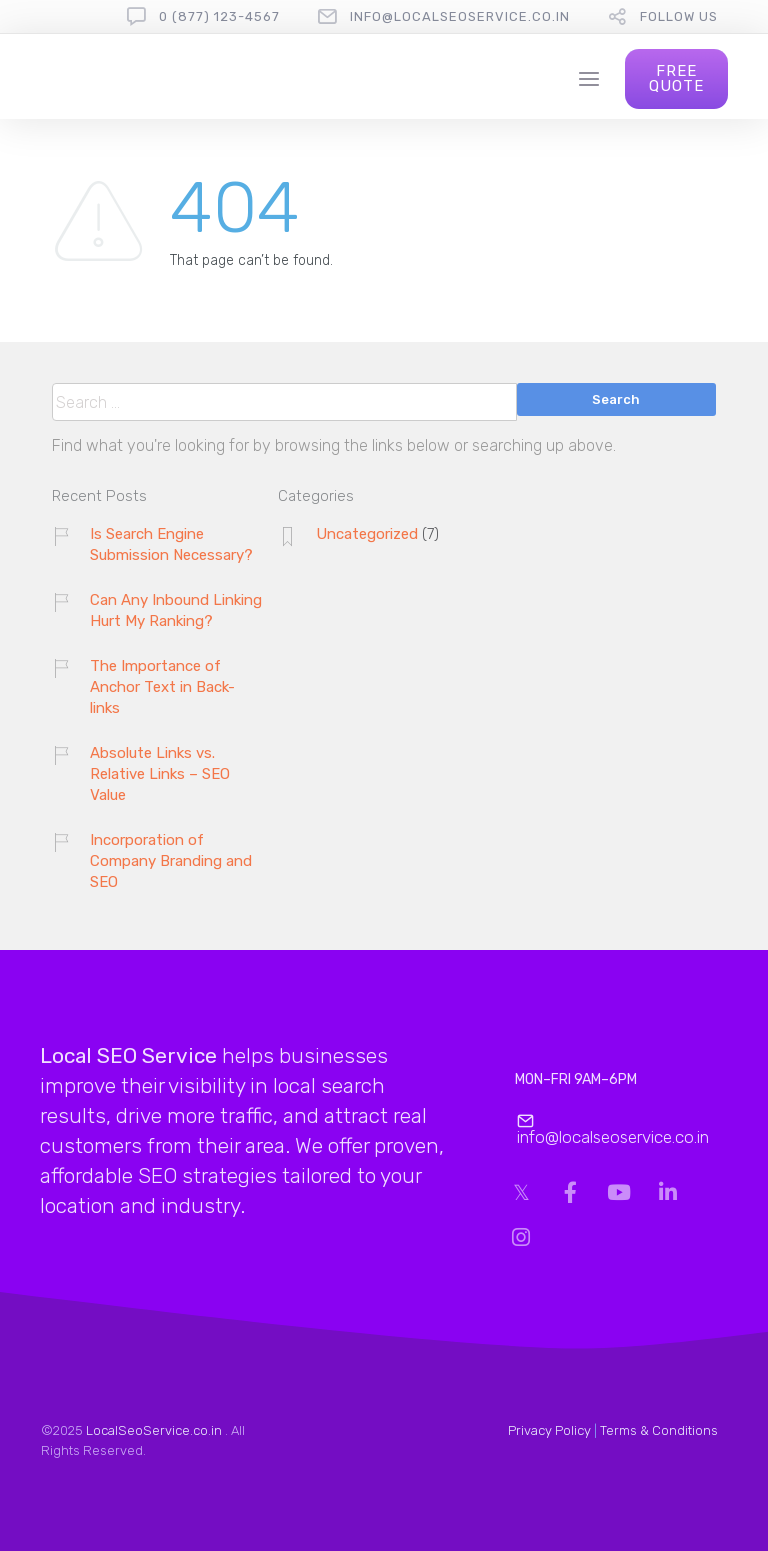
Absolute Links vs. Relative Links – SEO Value (160, 774)
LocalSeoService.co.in (154, 1430)
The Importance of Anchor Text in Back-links (162, 687)
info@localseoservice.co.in (460, 16)
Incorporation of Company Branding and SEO (171, 861)
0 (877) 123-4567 (219, 16)
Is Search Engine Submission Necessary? (171, 544)
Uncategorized (367, 534)
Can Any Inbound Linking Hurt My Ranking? (176, 610)
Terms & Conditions (659, 1430)
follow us (679, 16)
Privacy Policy (549, 1430)
